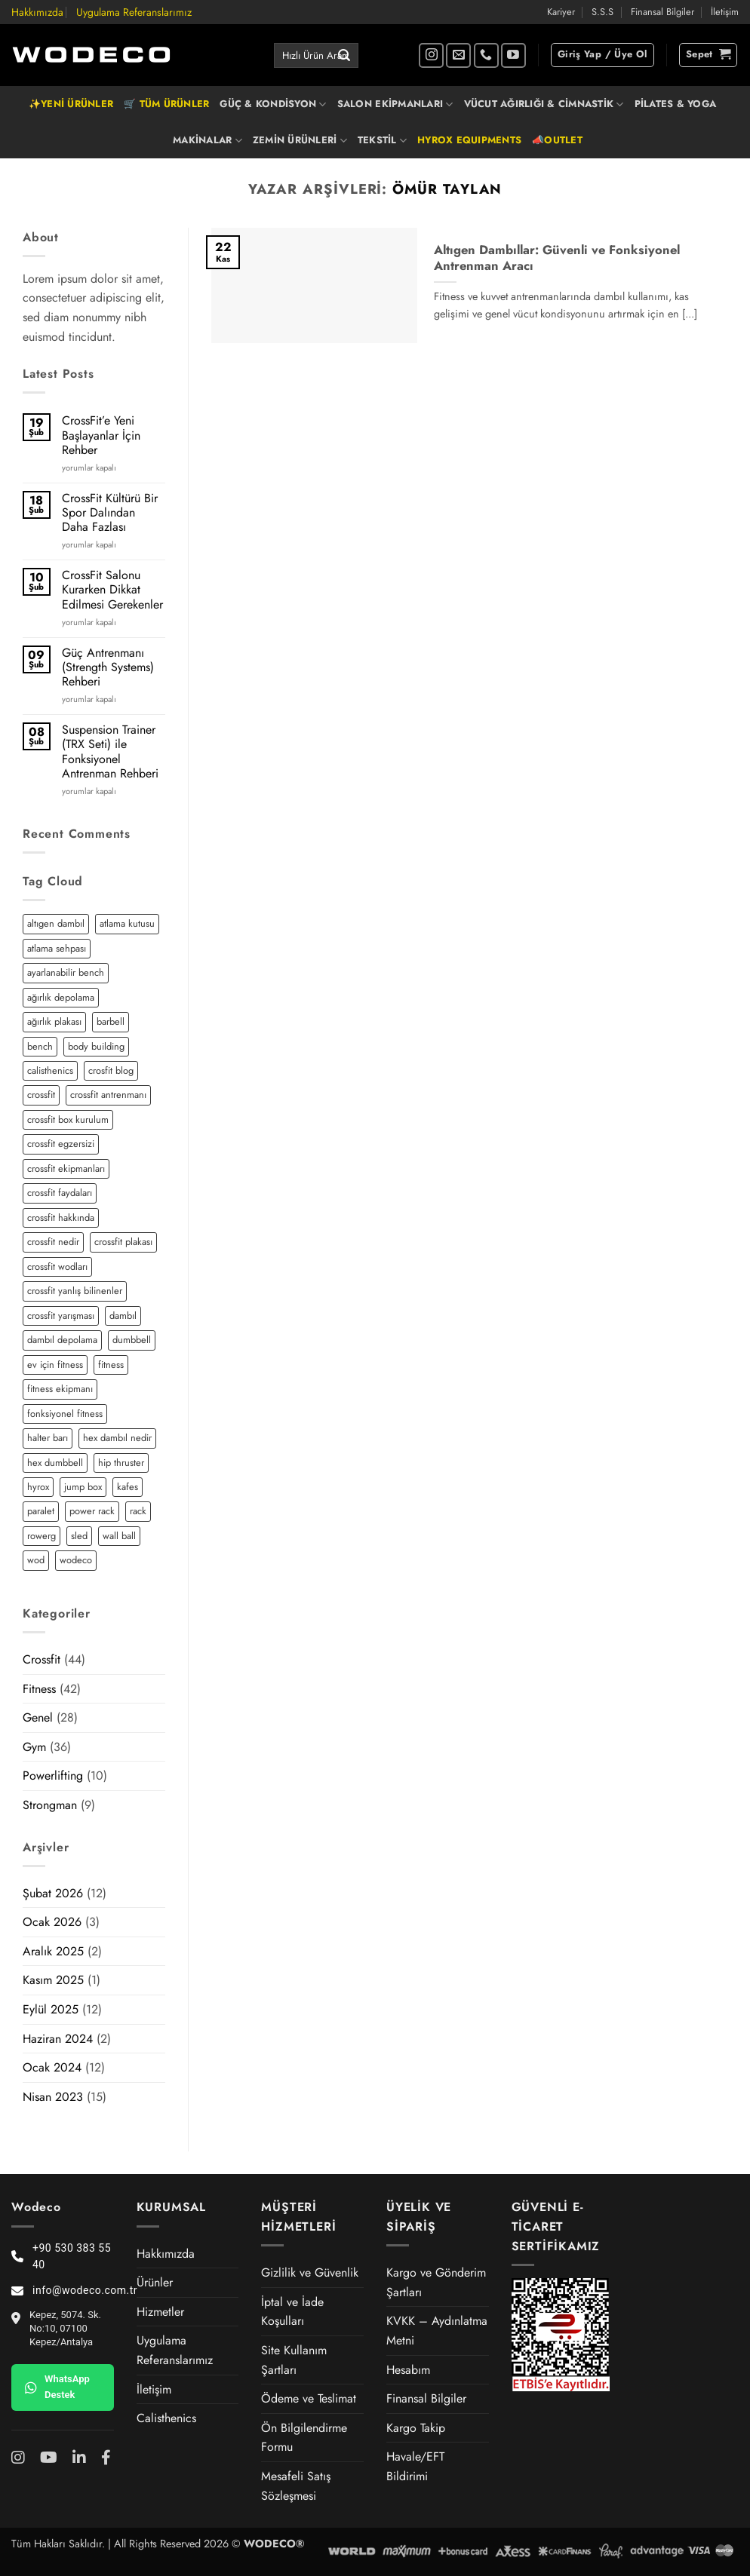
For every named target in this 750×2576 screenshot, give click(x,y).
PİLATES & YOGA (676, 104)
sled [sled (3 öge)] (79, 1536)
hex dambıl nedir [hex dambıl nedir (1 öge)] (117, 1438)
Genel (38, 1717)
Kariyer (561, 12)
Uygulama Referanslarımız (134, 12)
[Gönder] (344, 56)
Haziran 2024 (58, 2038)
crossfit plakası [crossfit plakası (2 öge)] (123, 1241)
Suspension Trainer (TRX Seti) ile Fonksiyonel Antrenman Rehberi (110, 751)
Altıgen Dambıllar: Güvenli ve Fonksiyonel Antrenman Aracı (557, 258)
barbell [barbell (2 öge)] (110, 1021)
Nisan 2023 (53, 2096)
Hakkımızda (37, 12)
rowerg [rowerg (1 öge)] (41, 1536)
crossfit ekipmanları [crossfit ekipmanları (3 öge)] (66, 1168)
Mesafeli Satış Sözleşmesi (295, 2485)
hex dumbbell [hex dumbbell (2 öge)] (55, 1462)
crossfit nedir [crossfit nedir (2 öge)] (53, 1241)
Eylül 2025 (50, 2009)
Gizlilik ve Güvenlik (309, 2272)
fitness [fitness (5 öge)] (111, 1364)
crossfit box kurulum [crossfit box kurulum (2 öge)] (68, 1119)
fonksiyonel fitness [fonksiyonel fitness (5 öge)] (65, 1413)
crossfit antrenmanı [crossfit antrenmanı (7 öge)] (108, 1094)
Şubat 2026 (53, 1893)
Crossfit (41, 1659)
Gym (34, 1747)
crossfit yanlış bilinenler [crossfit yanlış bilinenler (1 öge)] (74, 1290)
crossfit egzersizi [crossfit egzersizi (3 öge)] (60, 1143)
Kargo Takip (415, 2427)
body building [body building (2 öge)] (96, 1046)
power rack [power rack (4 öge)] (92, 1511)
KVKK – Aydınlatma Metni (436, 2330)
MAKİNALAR (207, 140)
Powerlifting (53, 1775)
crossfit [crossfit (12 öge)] (41, 1094)
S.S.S (602, 12)
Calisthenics (166, 2418)
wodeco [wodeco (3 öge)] (76, 1560)
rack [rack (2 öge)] (138, 1511)
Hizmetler (160, 2311)
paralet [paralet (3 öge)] (40, 1511)
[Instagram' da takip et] (431, 55)
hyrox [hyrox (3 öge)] (38, 1487)
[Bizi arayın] (486, 55)
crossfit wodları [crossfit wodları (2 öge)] (57, 1266)
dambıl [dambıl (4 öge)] (123, 1315)
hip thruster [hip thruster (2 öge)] (121, 1462)
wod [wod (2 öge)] (36, 1560)
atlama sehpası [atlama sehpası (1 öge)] (56, 948)
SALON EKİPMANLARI (395, 104)
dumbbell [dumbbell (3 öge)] (131, 1339)
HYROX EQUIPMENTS (469, 140)
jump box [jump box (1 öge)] (83, 1487)
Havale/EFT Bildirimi (415, 2466)
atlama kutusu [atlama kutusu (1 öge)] (127, 923)
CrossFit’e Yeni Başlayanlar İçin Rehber (101, 435)
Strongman (50, 1805)
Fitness (39, 1688)
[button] (602, 55)
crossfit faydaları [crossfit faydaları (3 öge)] (59, 1192)
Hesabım (408, 2369)
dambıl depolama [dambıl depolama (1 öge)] (62, 1339)
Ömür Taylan (447, 189)
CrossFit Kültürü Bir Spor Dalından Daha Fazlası (110, 513)
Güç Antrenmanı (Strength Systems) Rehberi (108, 667)
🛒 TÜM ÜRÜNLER (166, 104)
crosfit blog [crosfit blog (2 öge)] (111, 1070)
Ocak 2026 (52, 1921)
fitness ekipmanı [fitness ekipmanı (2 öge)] (60, 1389)
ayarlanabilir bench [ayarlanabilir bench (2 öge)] (65, 972)
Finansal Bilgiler (662, 12)
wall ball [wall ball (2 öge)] (119, 1536)
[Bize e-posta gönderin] (458, 55)
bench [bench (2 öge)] (40, 1046)
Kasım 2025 (53, 1980)
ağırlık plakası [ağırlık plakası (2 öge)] (54, 1021)
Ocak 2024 (52, 2067)
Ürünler (155, 2282)
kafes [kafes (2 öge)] (127, 1487)
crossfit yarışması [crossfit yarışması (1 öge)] (60, 1315)
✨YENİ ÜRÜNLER (71, 104)
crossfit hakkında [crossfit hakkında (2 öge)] (60, 1217)
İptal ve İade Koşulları (292, 2311)
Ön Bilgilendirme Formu (304, 2437)
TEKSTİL (382, 140)
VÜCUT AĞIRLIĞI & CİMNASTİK (544, 104)
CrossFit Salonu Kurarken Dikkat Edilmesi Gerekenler (112, 590)
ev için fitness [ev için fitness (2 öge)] (55, 1364)
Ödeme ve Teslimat (308, 2398)
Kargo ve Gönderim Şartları (436, 2282)
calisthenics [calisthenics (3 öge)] (50, 1070)
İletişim (725, 12)
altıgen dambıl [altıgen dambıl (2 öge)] (56, 923)
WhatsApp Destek (57, 2386)
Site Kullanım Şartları (294, 2359)
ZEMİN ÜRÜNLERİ (300, 140)
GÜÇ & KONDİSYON (273, 104)
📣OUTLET (557, 140)
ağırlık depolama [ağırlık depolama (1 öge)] (60, 997)
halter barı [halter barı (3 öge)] (47, 1438)
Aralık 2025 (53, 1951)
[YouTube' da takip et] (513, 55)
